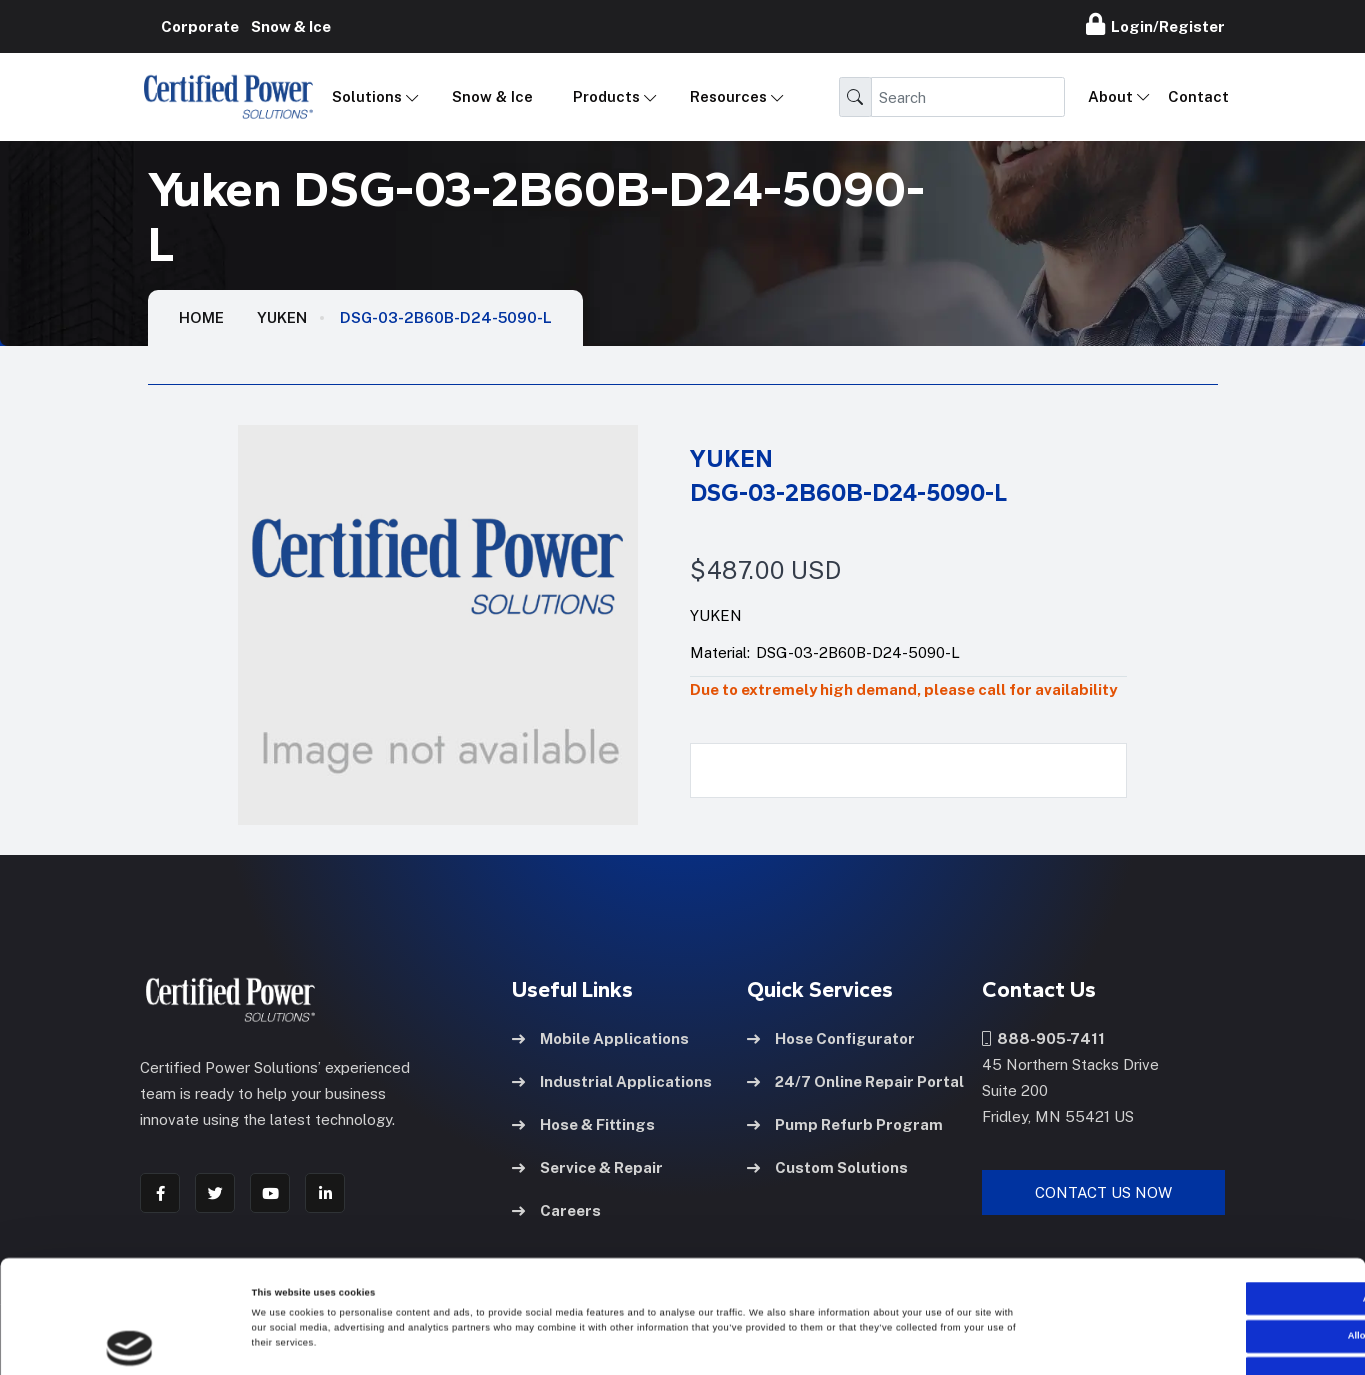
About (1110, 96)
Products (606, 96)
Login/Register (1155, 24)
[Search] (968, 97)
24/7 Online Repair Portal (855, 1081)
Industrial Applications (612, 1081)
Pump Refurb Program (845, 1124)
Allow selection (1198, 1236)
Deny (1198, 1273)
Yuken (282, 317)
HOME (201, 317)
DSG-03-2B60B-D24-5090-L (446, 317)
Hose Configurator (831, 1038)
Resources (728, 96)
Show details (830, 1342)
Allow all (1198, 1198)
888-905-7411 (1043, 1038)
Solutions (367, 96)
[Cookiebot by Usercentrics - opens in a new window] (129, 1341)
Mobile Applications (600, 1038)
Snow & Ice (492, 96)
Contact (1198, 96)
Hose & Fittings (583, 1124)
